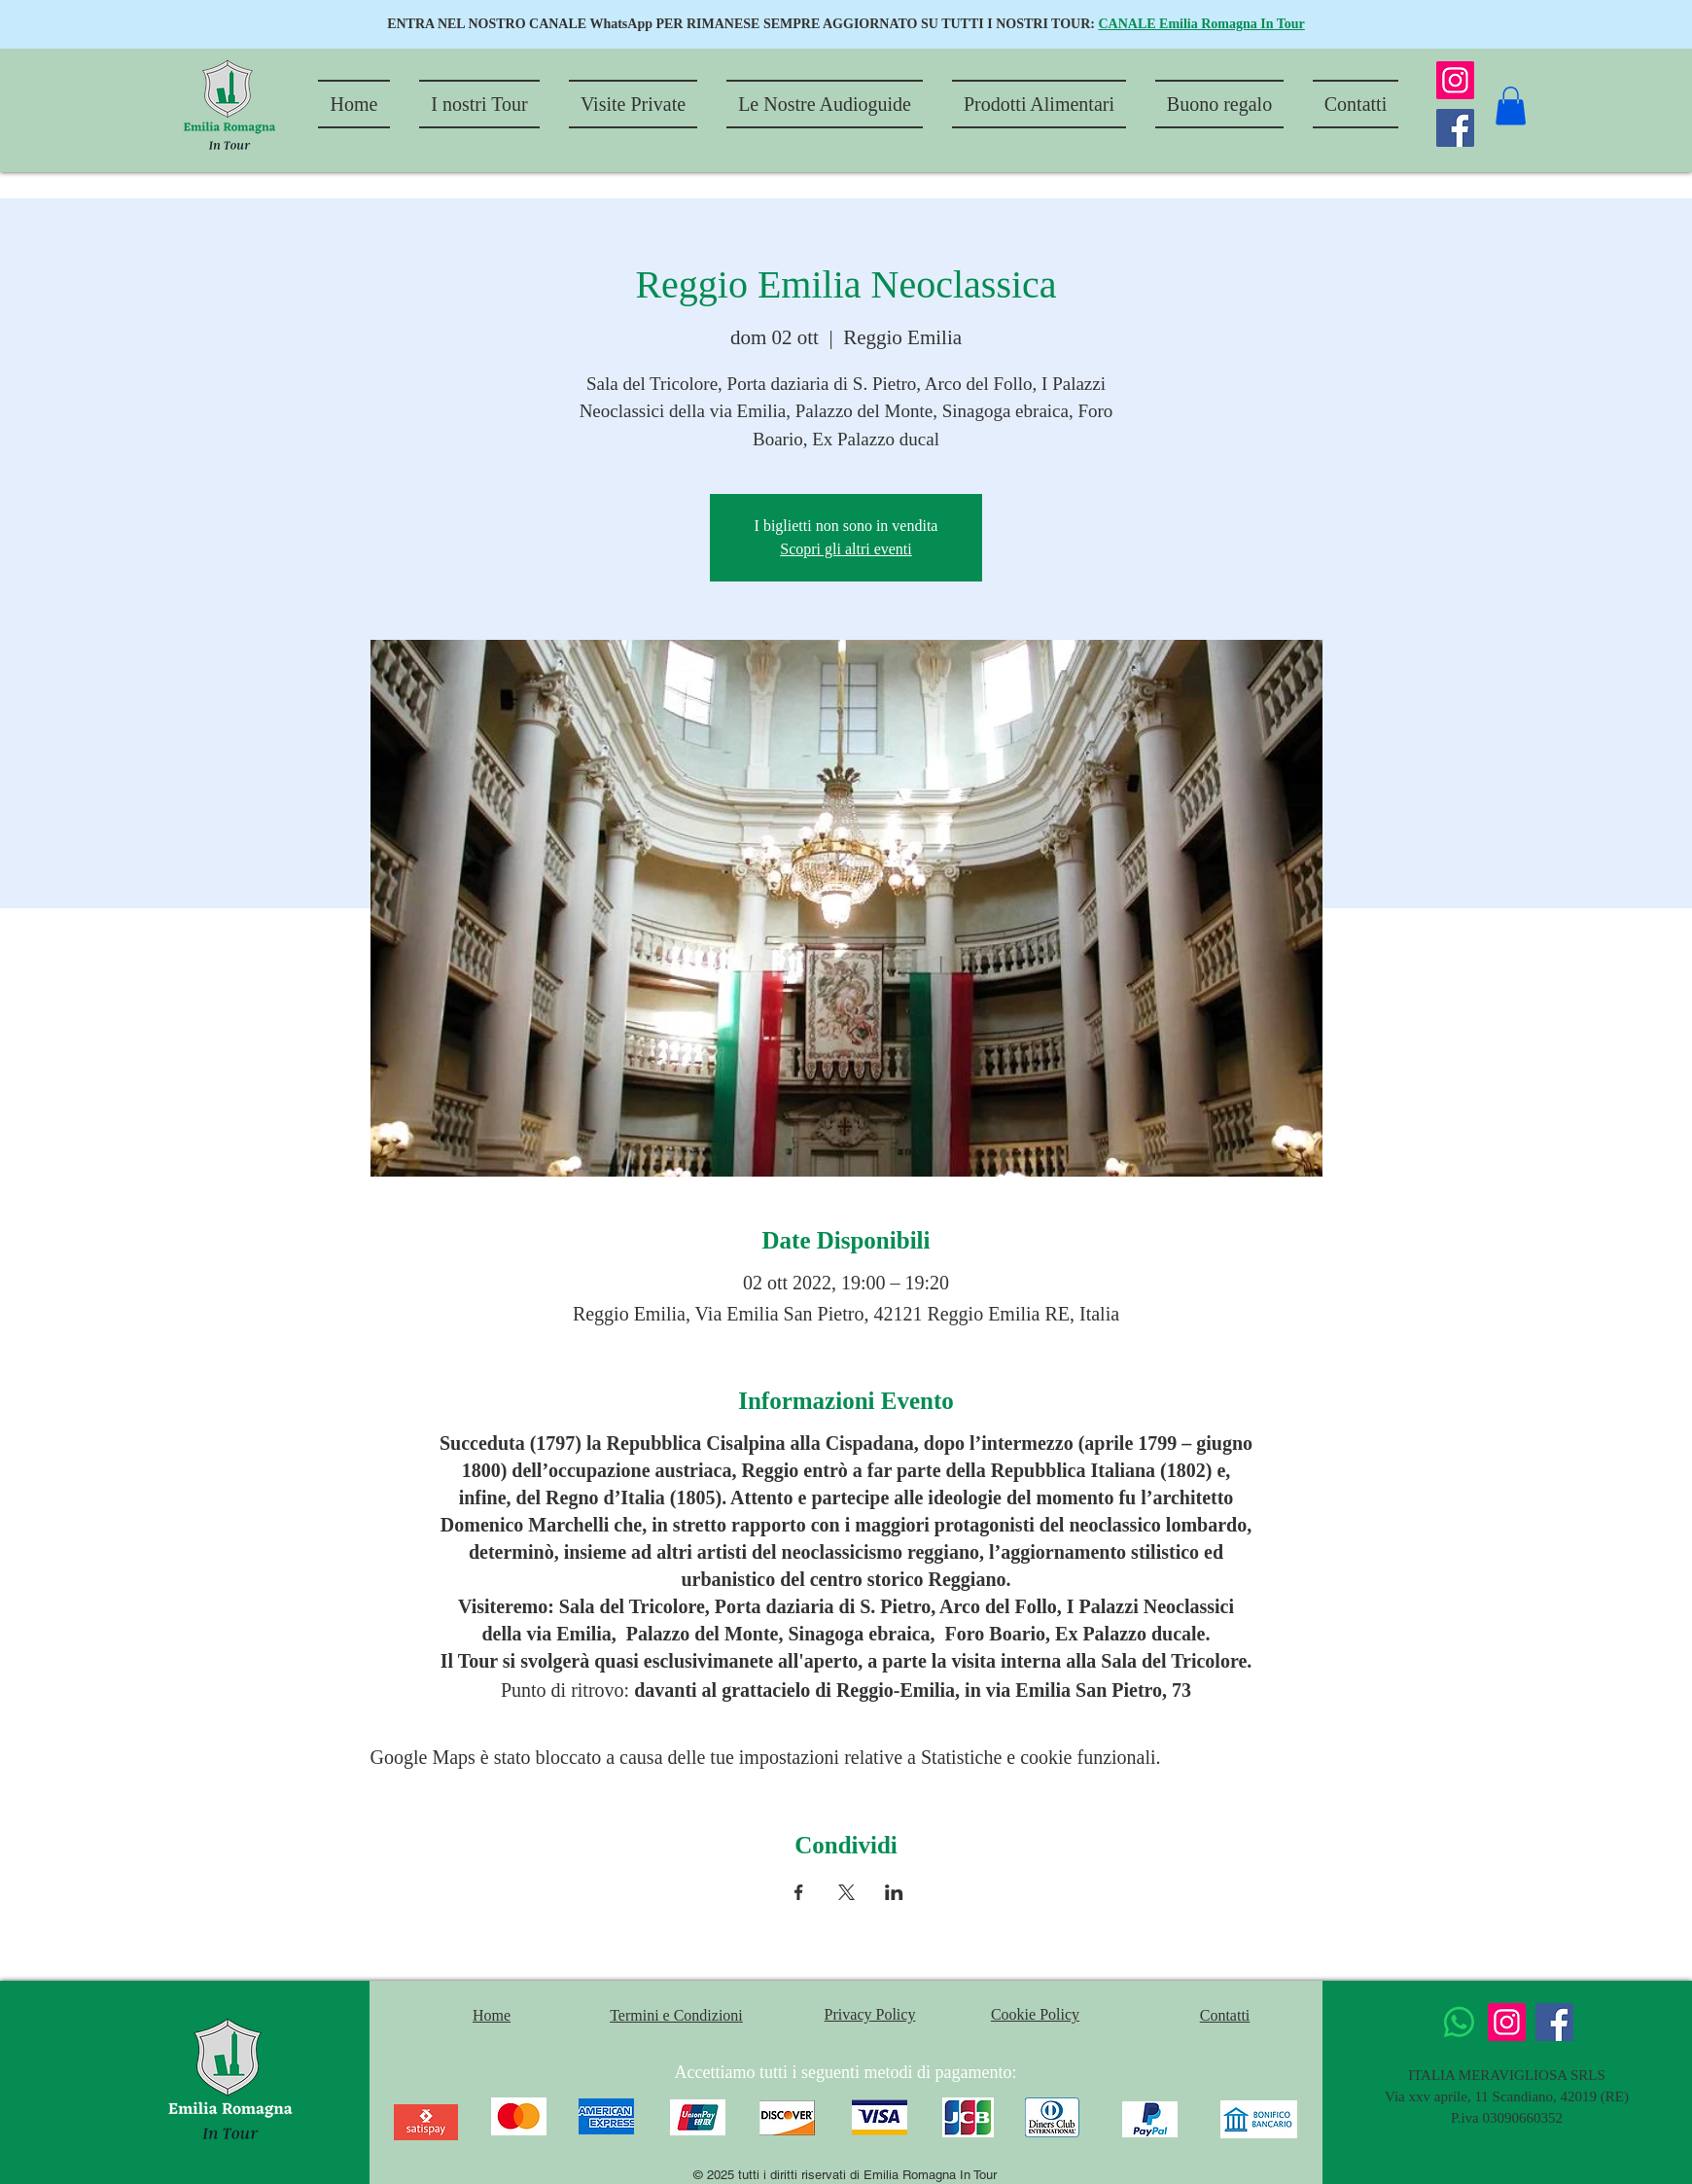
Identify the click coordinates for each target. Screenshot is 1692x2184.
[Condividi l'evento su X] (846, 1892)
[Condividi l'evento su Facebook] (799, 1892)
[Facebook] (1455, 128)
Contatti (1225, 2015)
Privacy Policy (870, 2014)
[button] (1511, 105)
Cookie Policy (1035, 2014)
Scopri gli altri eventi (846, 549)
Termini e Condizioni (676, 2015)
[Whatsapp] (1459, 2022)
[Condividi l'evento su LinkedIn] (894, 1892)
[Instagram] (1455, 80)
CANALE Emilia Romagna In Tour (1201, 24)
